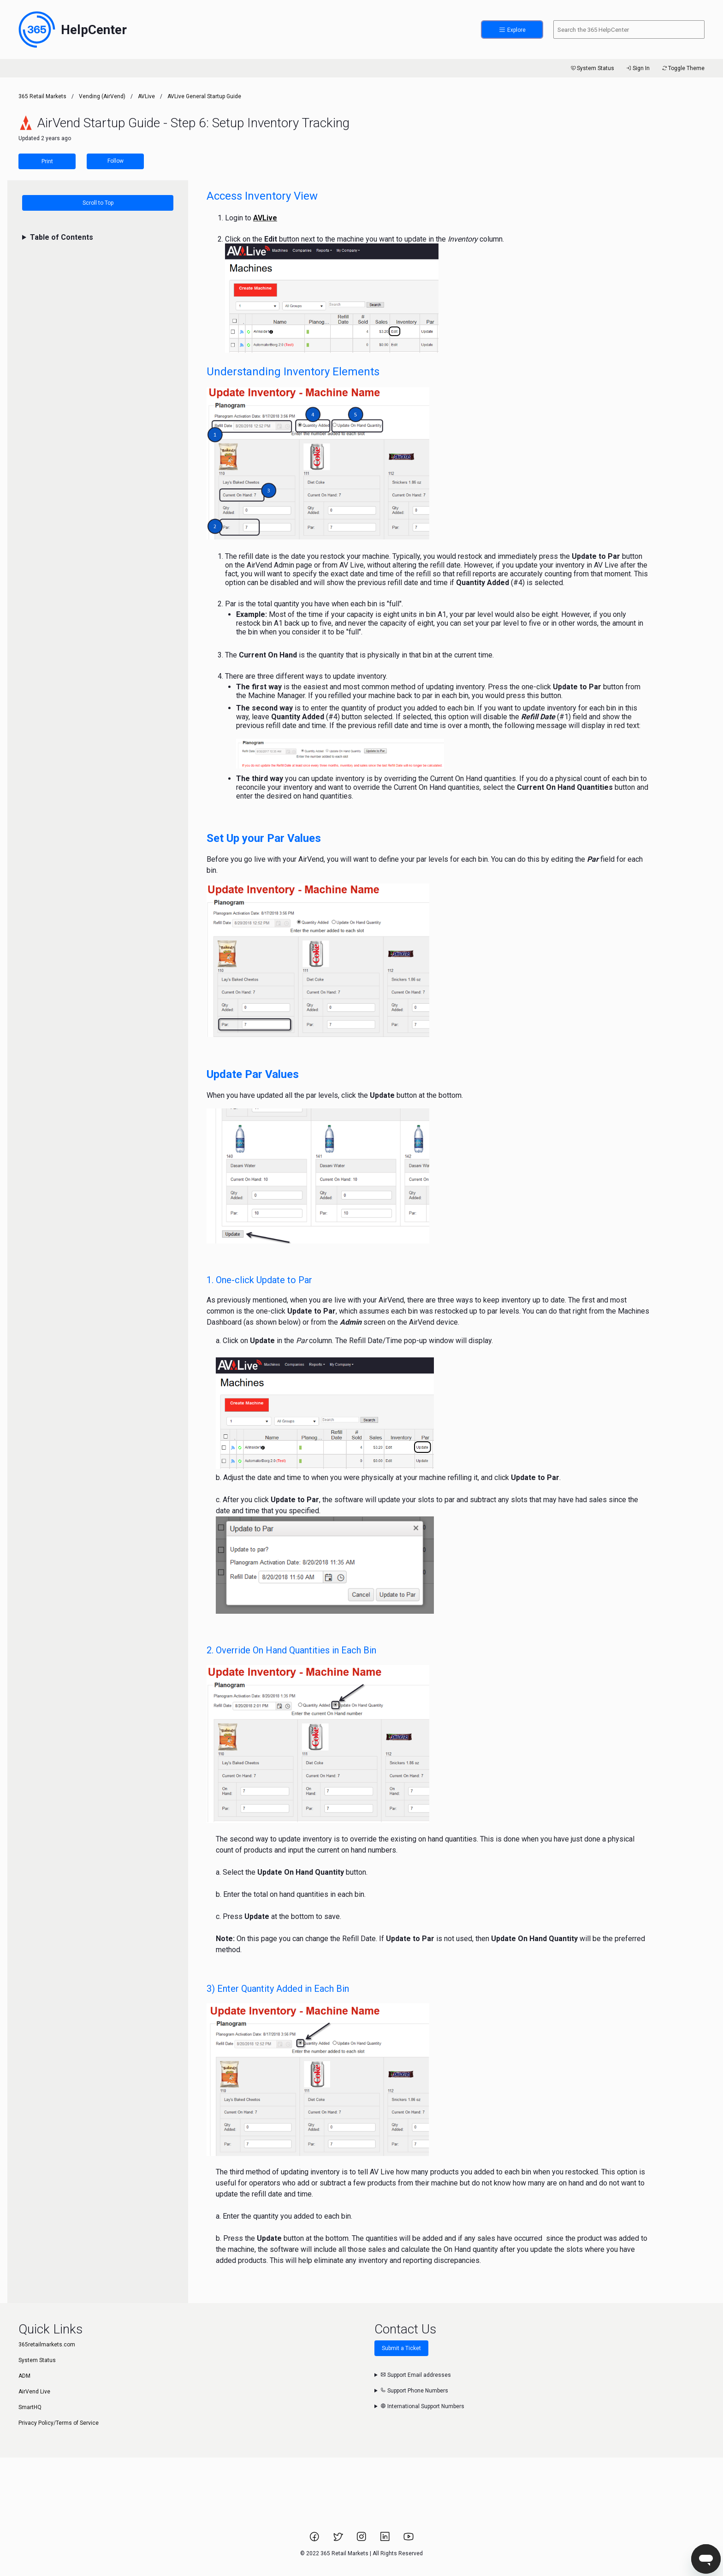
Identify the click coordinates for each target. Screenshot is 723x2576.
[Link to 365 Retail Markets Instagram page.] (362, 2539)
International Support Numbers (422, 2406)
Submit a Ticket (401, 2348)
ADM (24, 2376)
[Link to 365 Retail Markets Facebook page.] (315, 2539)
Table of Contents (61, 237)
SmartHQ (29, 2407)
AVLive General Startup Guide (204, 96)
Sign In (637, 68)
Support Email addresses (415, 2375)
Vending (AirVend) (102, 96)
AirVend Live (34, 2391)
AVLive (146, 96)
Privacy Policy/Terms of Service (58, 2423)
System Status (591, 68)
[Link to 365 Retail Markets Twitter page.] (338, 2539)
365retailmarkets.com (46, 2344)
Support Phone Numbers (414, 2390)
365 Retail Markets (42, 96)
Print (47, 161)
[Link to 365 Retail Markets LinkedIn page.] (385, 2539)
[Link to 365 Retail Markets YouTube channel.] (408, 2539)
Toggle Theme (683, 68)
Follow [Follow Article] (115, 161)
